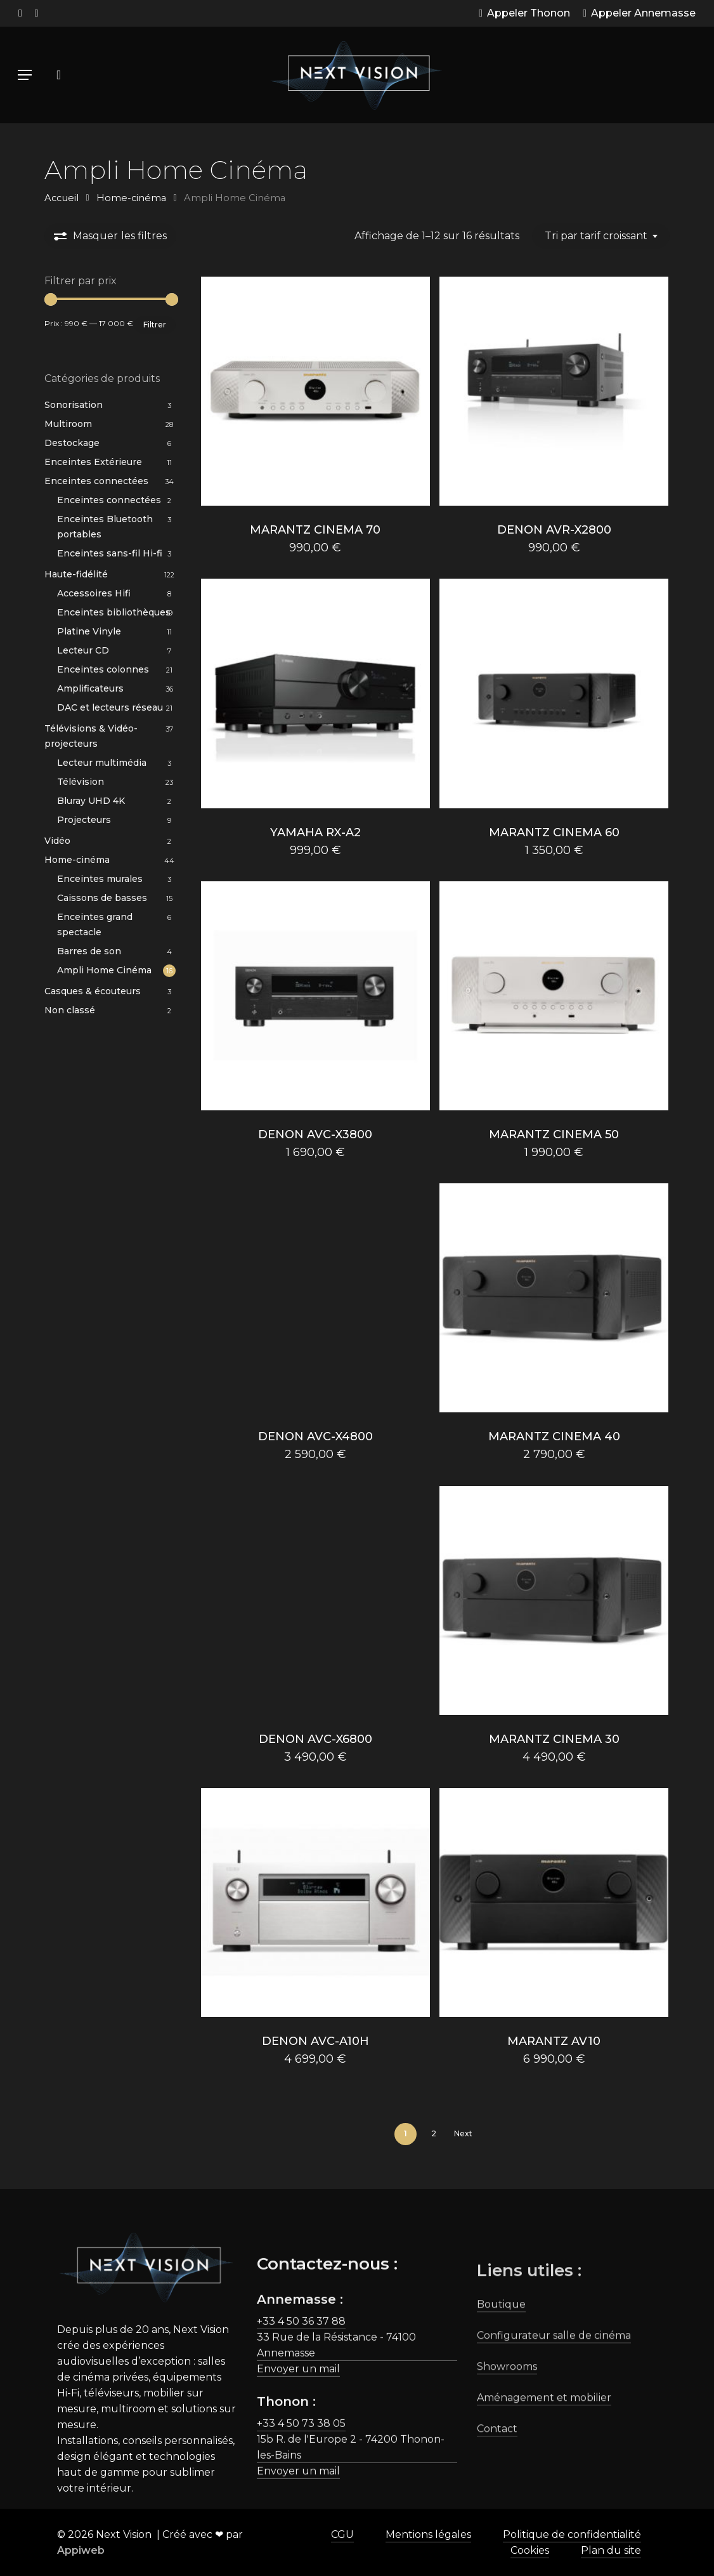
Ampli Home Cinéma (104, 970)
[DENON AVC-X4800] (315, 1297)
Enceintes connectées (96, 481)
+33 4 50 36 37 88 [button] (301, 2378)
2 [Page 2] (433, 2133)
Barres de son (89, 951)
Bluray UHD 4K (91, 800)
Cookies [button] (529, 2550)
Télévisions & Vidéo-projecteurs (91, 736)
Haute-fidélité (76, 574)
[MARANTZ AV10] (553, 1902)
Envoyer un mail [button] (298, 2425)
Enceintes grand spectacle (95, 924)
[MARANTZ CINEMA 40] (553, 1297)
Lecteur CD (83, 650)
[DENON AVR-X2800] (553, 391)
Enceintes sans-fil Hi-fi (109, 553)
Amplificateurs (90, 688)
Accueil (61, 198)
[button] (25, 75)
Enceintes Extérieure (93, 462)
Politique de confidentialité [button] (572, 2534)
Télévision (80, 781)
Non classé (69, 1010)
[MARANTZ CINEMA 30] (553, 1600)
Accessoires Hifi (94, 593)
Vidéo (57, 840)
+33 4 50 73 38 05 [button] (301, 2480)
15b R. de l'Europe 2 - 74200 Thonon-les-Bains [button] (351, 2504)
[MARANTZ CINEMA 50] (553, 995)
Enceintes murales (100, 878)
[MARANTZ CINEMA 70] (315, 391)
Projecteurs (84, 819)
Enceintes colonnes (103, 669)
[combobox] (601, 235)
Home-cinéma (131, 198)
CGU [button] (342, 2534)
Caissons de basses (102, 898)
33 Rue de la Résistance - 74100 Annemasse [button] (336, 2401)
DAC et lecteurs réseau (110, 707)
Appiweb (81, 2550)
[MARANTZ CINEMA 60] (553, 693)
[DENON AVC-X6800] (315, 1600)
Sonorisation (73, 405)
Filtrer (154, 324)
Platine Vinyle (89, 631)
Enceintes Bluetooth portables (105, 526)
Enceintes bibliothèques (114, 612)
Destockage (72, 443)
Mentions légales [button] (428, 2534)
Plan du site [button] (611, 2550)
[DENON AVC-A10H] (315, 1902)
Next (463, 2133)
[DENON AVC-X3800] (315, 995)
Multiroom (68, 424)
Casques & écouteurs (92, 991)
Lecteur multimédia (101, 762)
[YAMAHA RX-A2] (315, 693)
